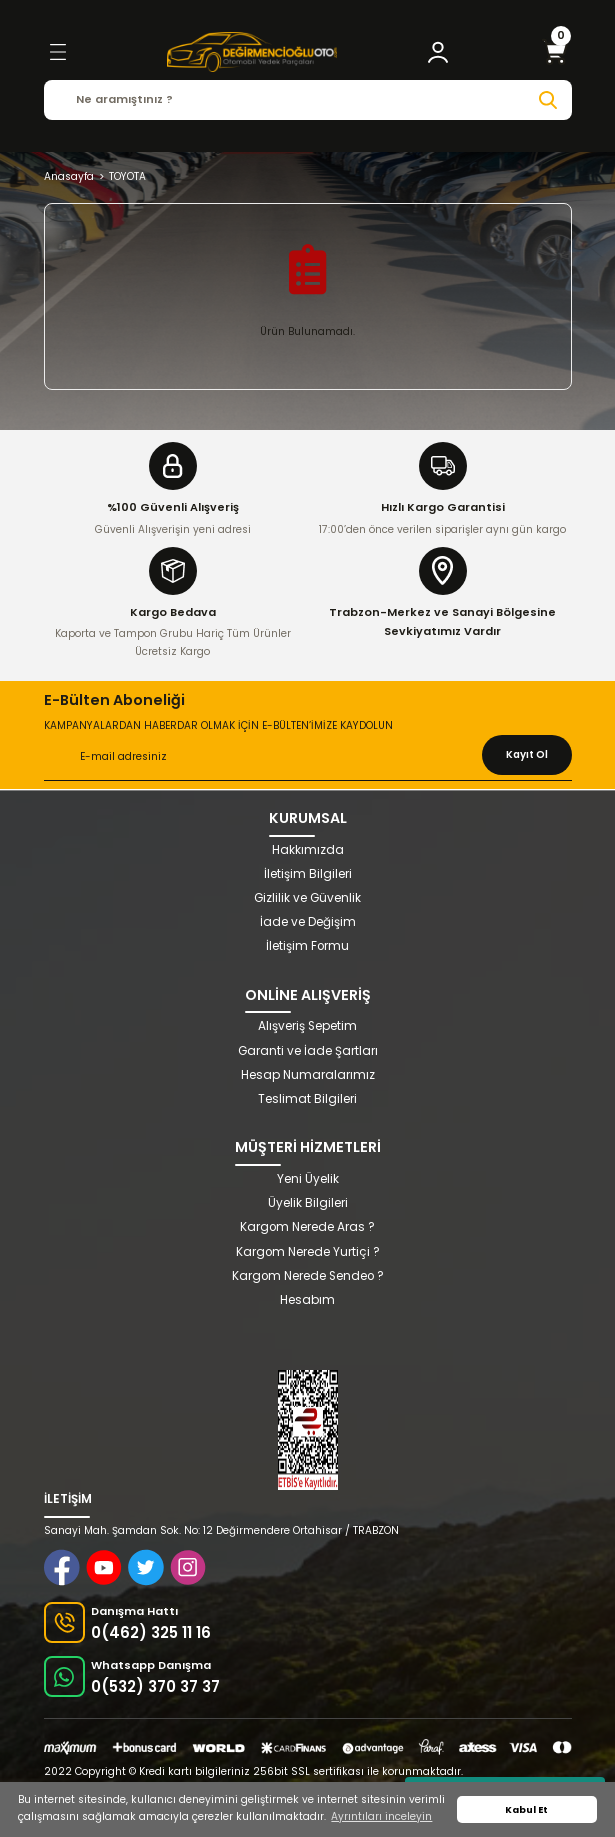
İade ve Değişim (308, 922)
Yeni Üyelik (308, 1179)
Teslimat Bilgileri (307, 1099)
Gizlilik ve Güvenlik (307, 898)
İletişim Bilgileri (308, 874)
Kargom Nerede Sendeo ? (308, 1276)
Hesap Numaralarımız (308, 1075)
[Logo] (252, 52)
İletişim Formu (307, 946)
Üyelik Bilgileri (308, 1203)
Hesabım (307, 1300)
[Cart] (555, 52)
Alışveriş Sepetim (307, 1026)
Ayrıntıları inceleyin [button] (381, 1816)
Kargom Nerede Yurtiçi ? (308, 1252)
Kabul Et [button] (526, 1809)
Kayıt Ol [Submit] (527, 754)
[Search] (308, 100)
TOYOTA (127, 176)
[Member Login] (438, 52)
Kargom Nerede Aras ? (307, 1227)
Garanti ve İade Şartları (308, 1051)
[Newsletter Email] (308, 758)
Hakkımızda (308, 850)
